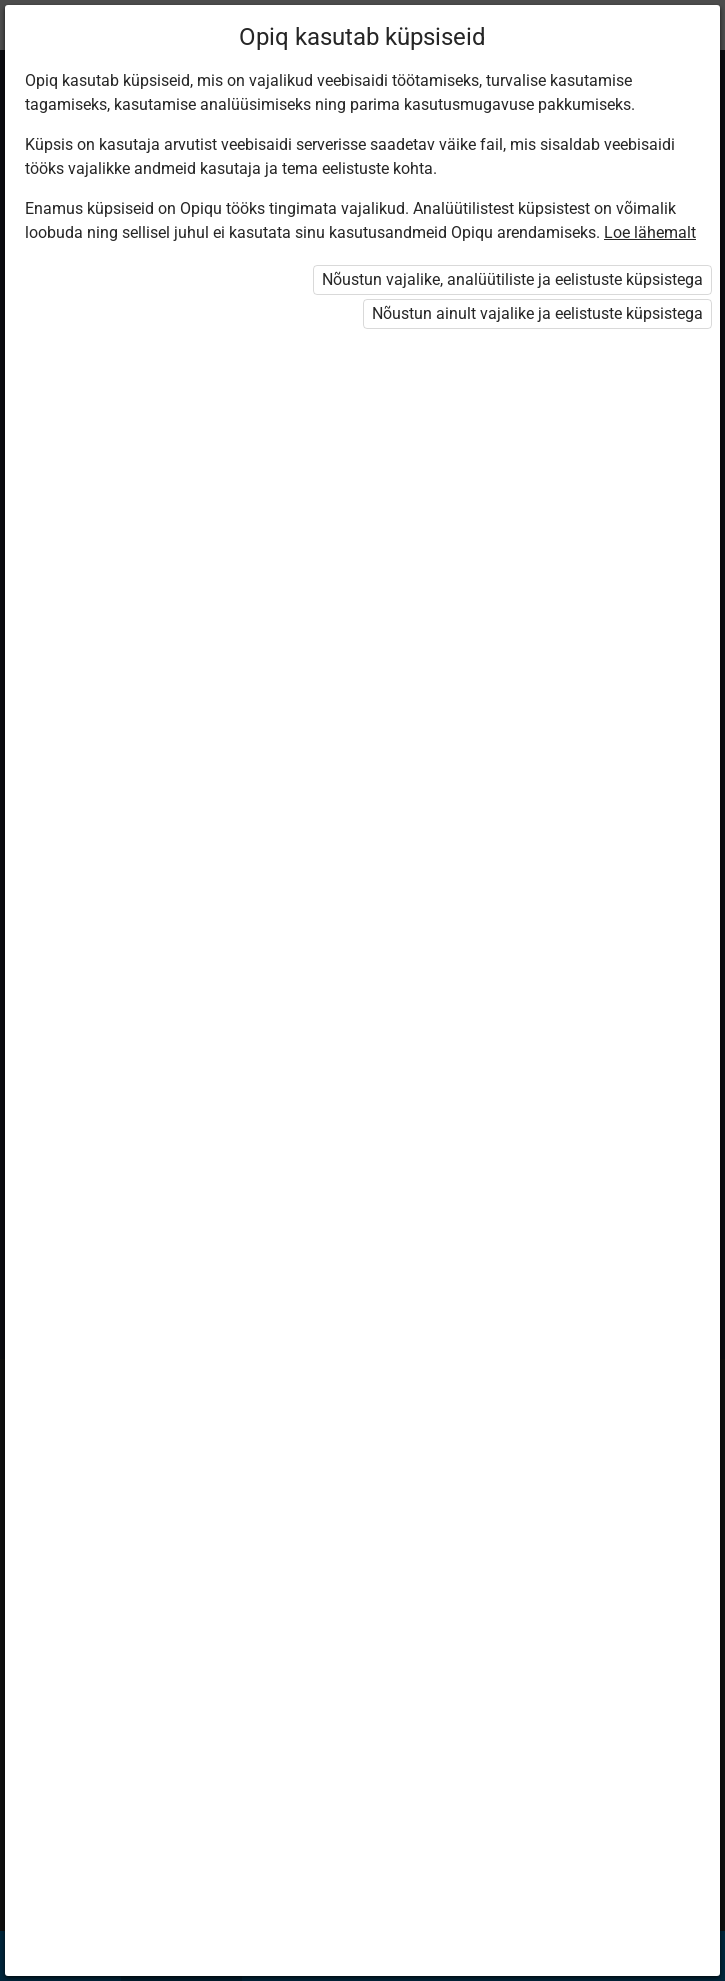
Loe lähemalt (650, 232)
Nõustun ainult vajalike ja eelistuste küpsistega (537, 313)
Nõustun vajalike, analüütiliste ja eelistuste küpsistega (512, 279)
